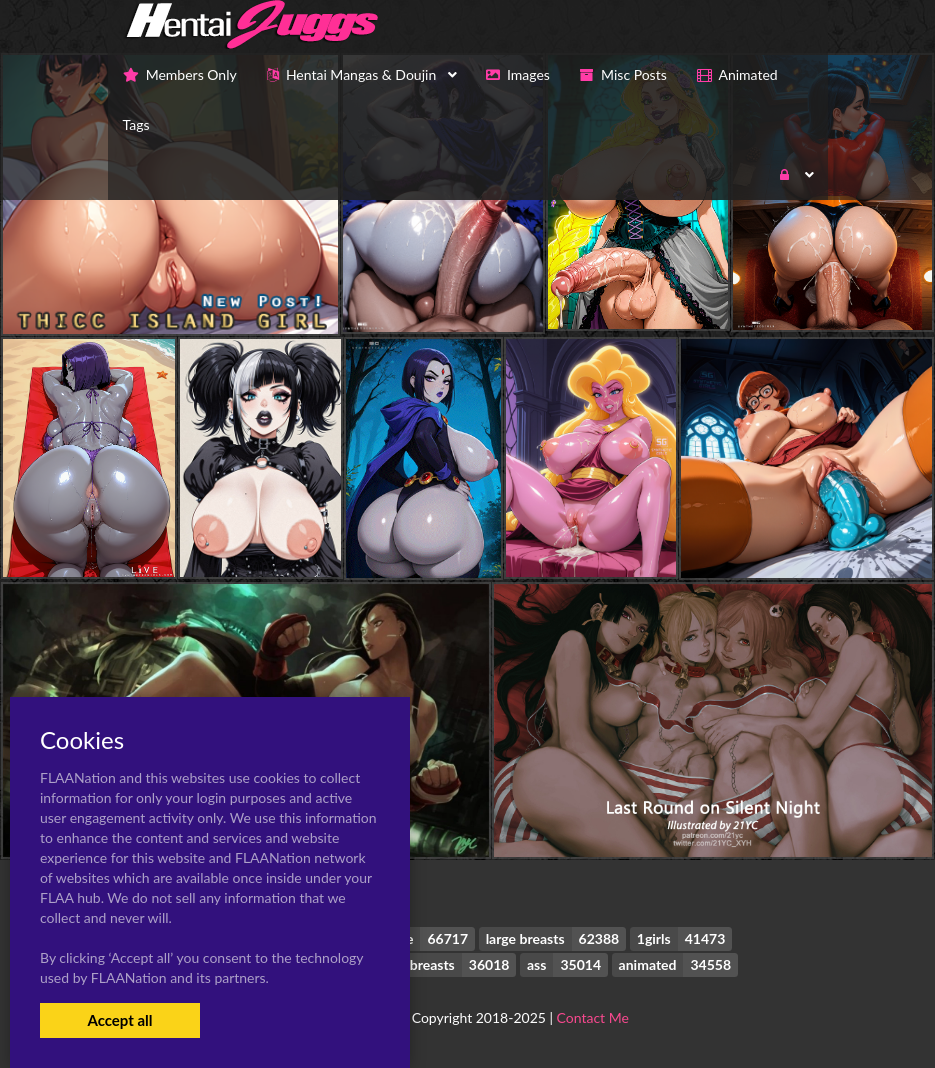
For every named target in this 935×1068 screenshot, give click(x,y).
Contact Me (593, 1017)
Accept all (119, 1020)
